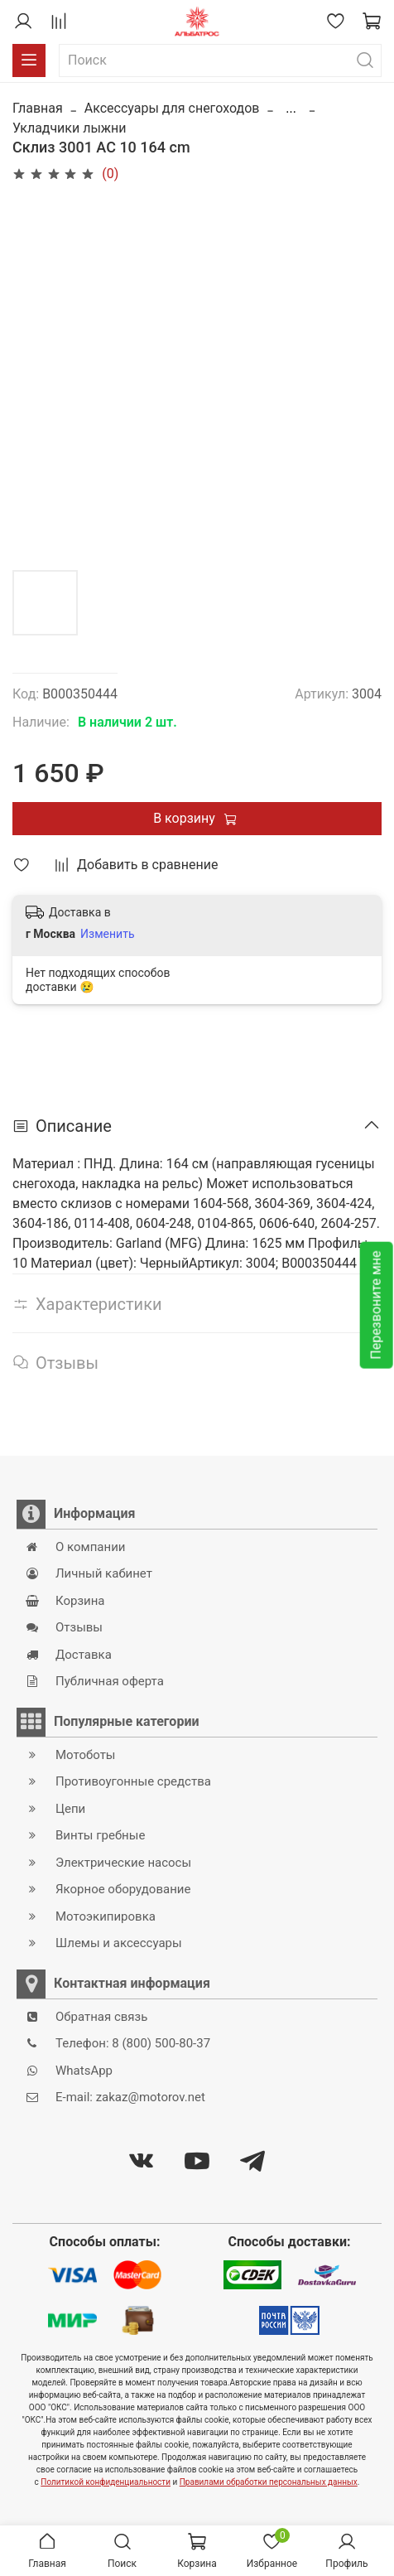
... (291, 108)
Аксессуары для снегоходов (172, 108)
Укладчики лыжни (69, 128)
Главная (37, 108)
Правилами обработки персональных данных (269, 2482)
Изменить (107, 933)
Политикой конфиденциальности (106, 2482)
